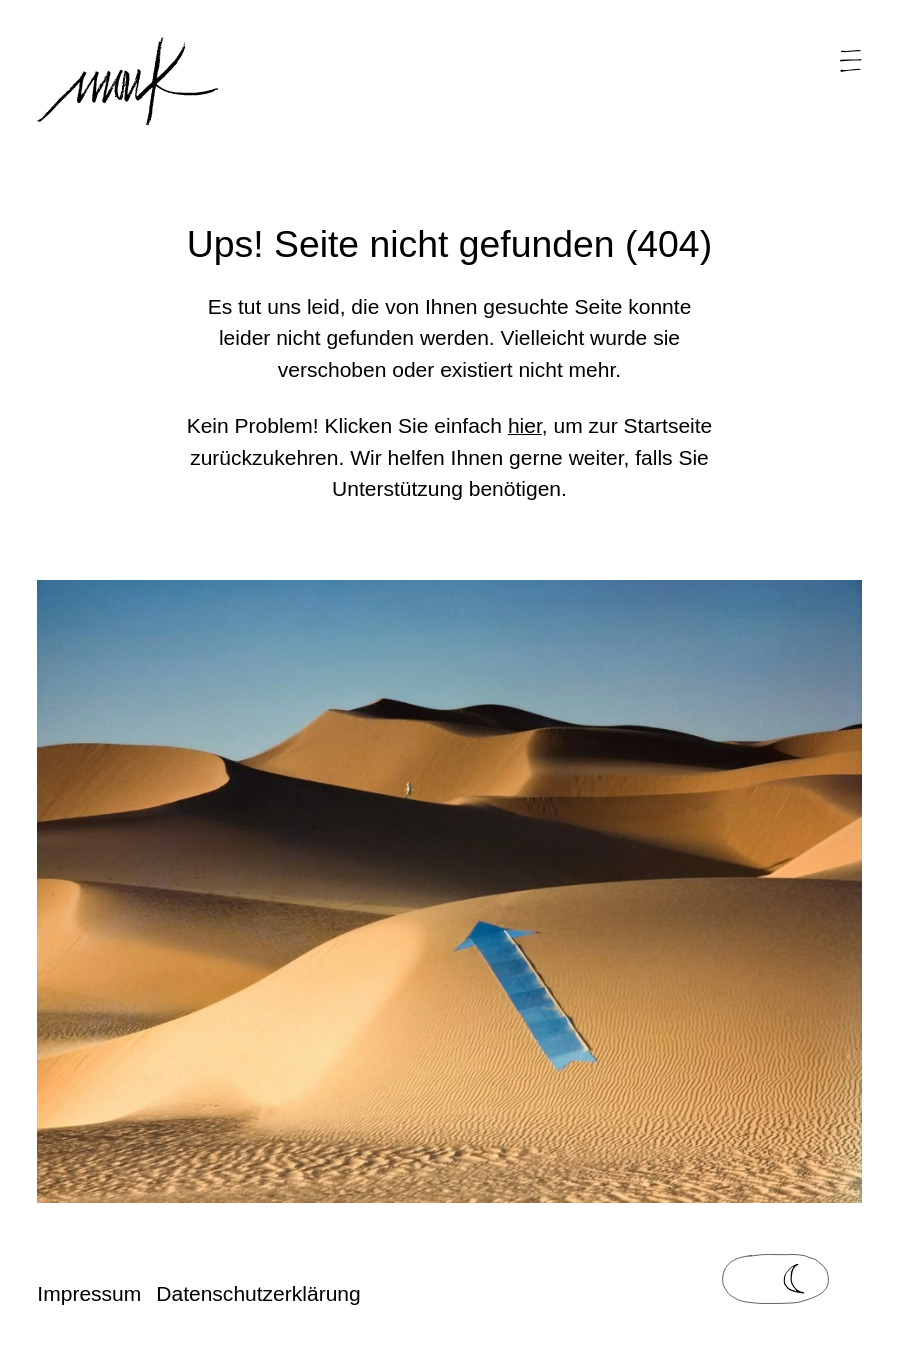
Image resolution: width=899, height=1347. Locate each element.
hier (525, 425)
